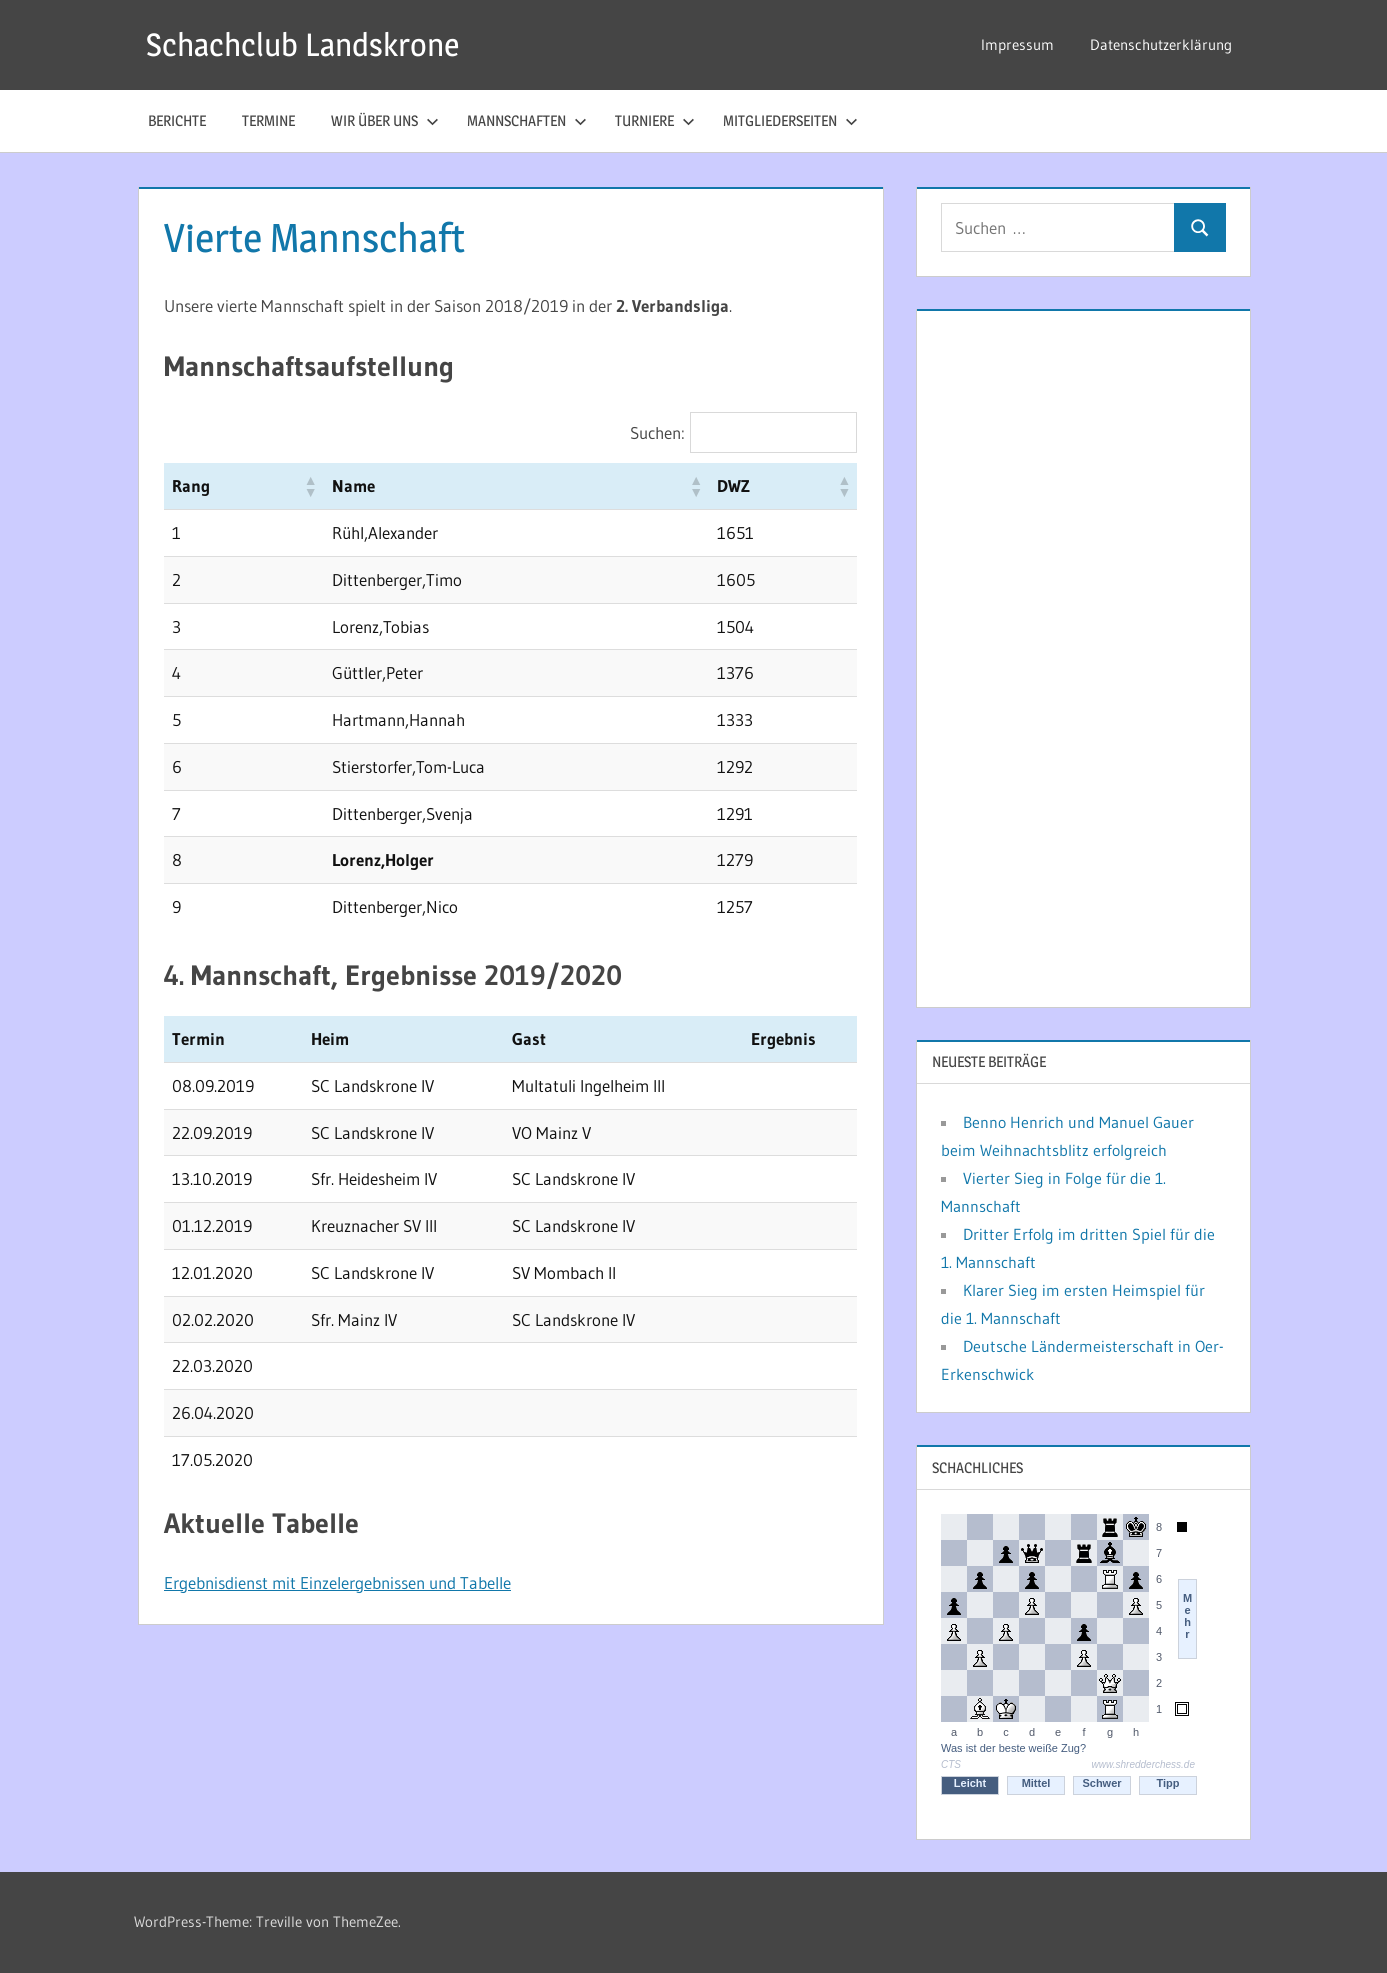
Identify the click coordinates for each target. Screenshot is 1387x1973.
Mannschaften (527, 120)
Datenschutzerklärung (1161, 44)
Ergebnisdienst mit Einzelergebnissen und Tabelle (337, 1582)
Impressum (1017, 44)
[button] (310, 486)
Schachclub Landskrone (302, 44)
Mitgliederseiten (790, 120)
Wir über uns (385, 120)
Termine (268, 120)
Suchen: (657, 432)
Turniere (655, 120)
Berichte (177, 120)
